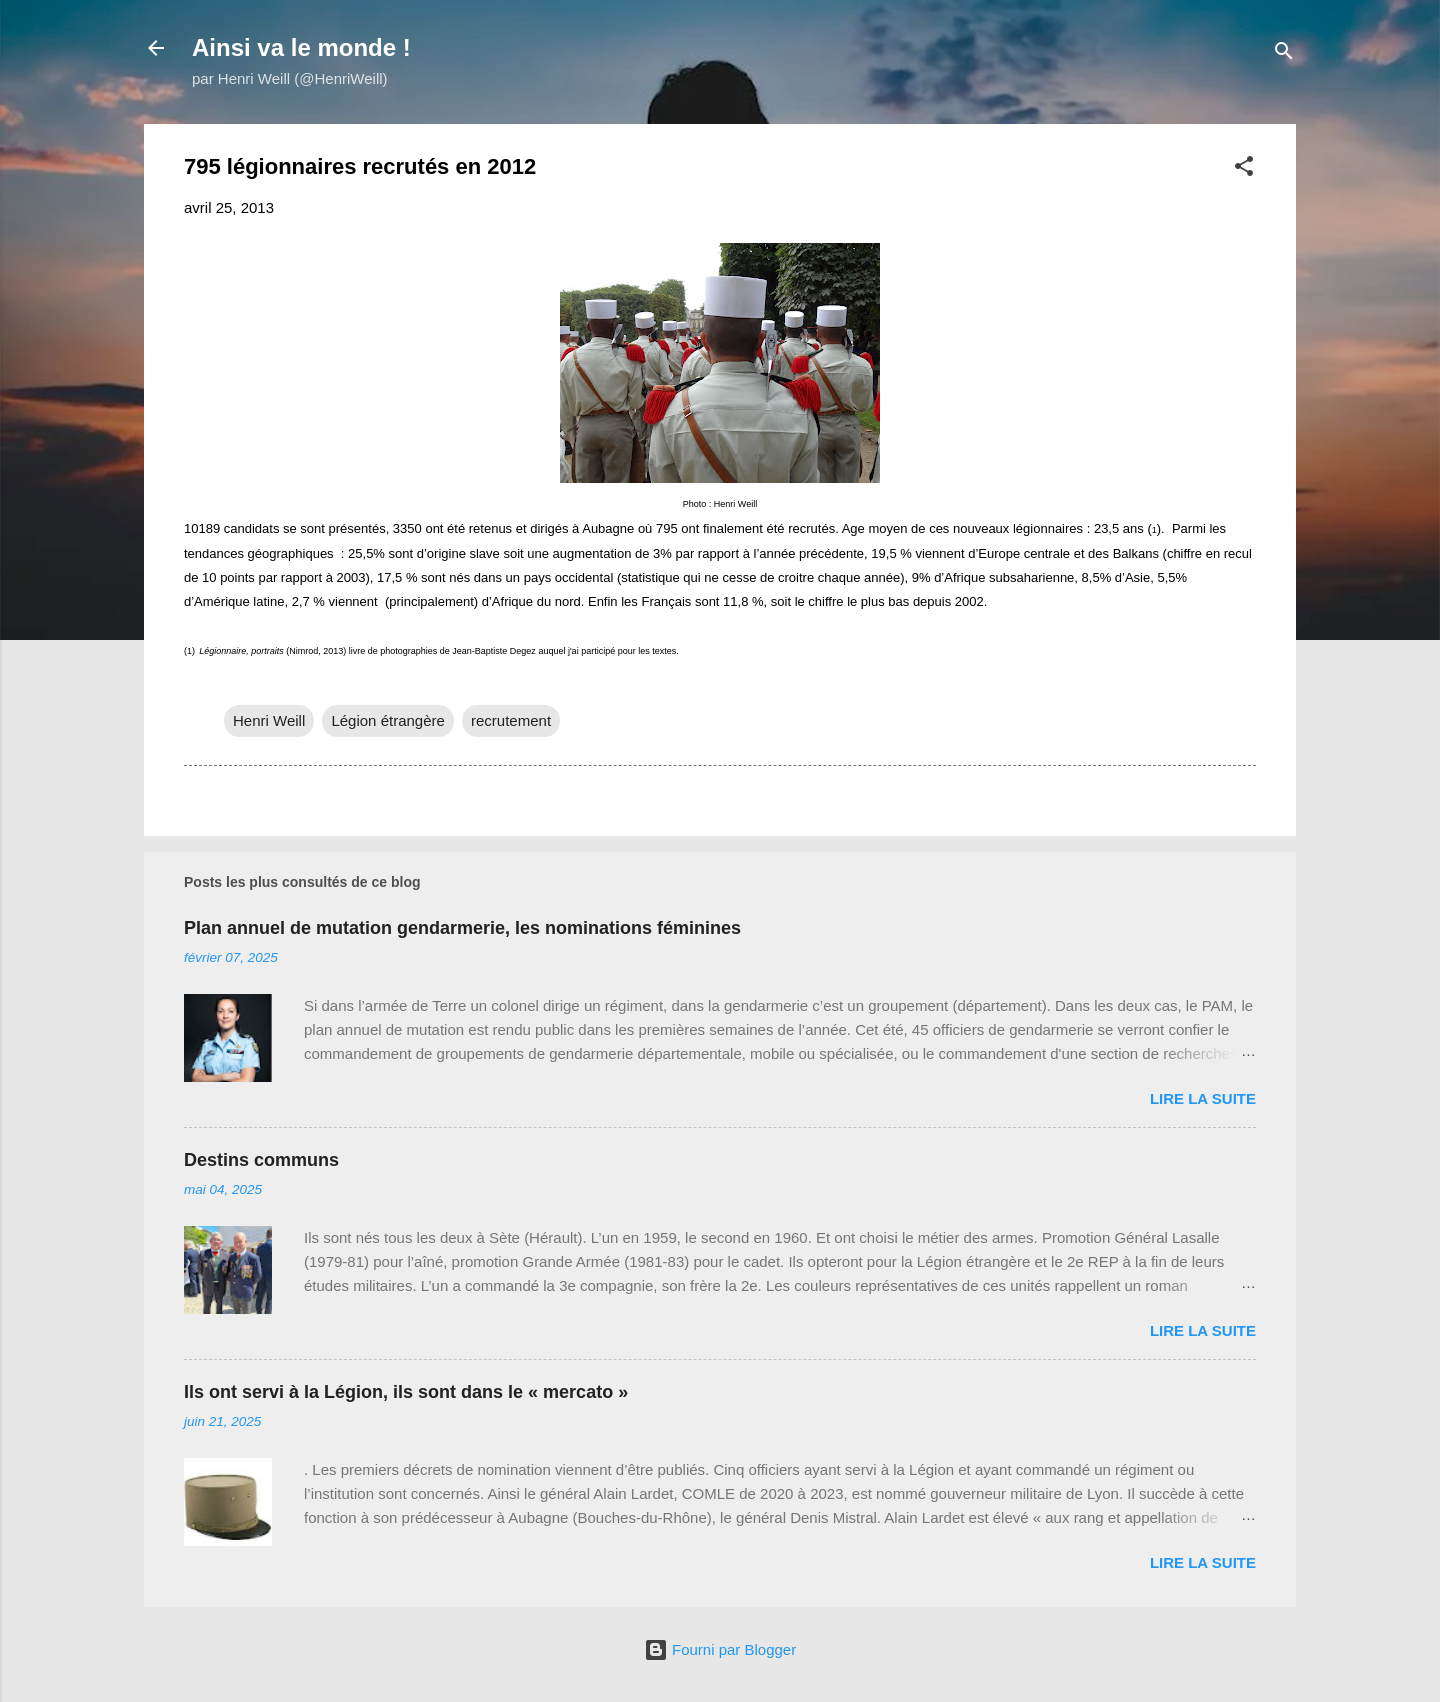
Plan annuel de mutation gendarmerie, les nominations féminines (462, 928)
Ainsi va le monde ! (301, 47)
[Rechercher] (1284, 54)
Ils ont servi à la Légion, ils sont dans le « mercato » (406, 1392)
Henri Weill (269, 720)
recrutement (511, 720)
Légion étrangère (387, 720)
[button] (1244, 169)
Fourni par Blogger (720, 1649)
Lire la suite (1203, 1098)
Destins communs (261, 1160)
